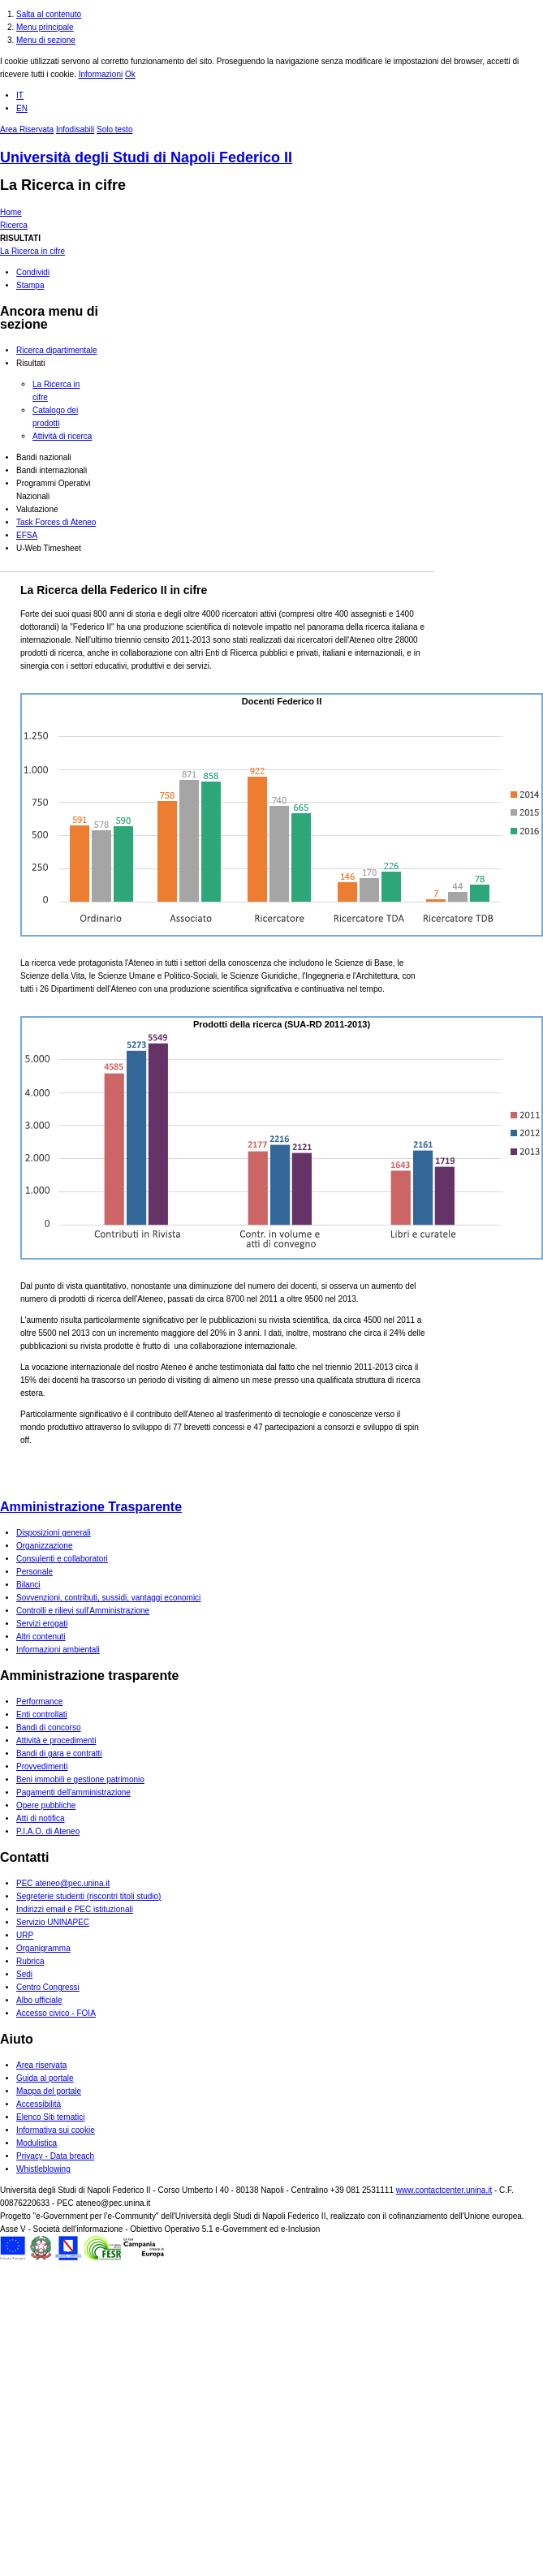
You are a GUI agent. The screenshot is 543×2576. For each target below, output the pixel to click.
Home (11, 212)
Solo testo (114, 129)
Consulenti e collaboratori (62, 1558)
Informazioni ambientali (58, 1649)
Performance (39, 1701)
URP (24, 1935)
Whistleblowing (43, 2169)
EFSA (26, 535)
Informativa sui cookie (55, 2130)
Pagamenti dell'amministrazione (73, 1792)
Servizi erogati (41, 1623)
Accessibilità (38, 2104)
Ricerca (14, 225)
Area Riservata (27, 129)
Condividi (33, 272)
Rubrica (30, 1961)
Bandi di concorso (48, 1727)
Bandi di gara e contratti (59, 1753)
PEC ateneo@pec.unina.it (63, 1883)
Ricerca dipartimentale (56, 350)
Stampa (30, 285)
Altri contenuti (41, 1636)
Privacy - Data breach (55, 2156)
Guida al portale (45, 2078)
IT (20, 95)
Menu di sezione (45, 40)
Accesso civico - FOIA (56, 2013)
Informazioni (101, 74)
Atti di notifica (40, 1818)
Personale (34, 1571)
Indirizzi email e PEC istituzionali (74, 1909)
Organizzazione (44, 1545)
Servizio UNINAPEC (52, 1922)
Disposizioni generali (53, 1532)
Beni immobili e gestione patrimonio (80, 1779)
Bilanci (28, 1584)
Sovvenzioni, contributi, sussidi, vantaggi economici (108, 1597)
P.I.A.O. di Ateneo (48, 1831)
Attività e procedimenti (56, 1740)
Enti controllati (41, 1714)
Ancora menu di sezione (49, 317)
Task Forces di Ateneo (56, 522)
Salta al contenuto (48, 14)
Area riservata (41, 2065)
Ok (130, 74)
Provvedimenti (41, 1766)
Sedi (24, 1974)
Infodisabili (75, 129)
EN (22, 108)
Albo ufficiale (39, 2000)
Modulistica (36, 2143)
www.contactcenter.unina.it (444, 2190)
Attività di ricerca (62, 436)
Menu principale (45, 27)
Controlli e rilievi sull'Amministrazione (82, 1610)
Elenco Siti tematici (50, 2117)
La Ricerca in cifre (63, 185)
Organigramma (43, 1948)
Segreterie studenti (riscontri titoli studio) (88, 1896)
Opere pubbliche (45, 1805)
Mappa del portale (48, 2091)
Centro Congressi (48, 1987)
